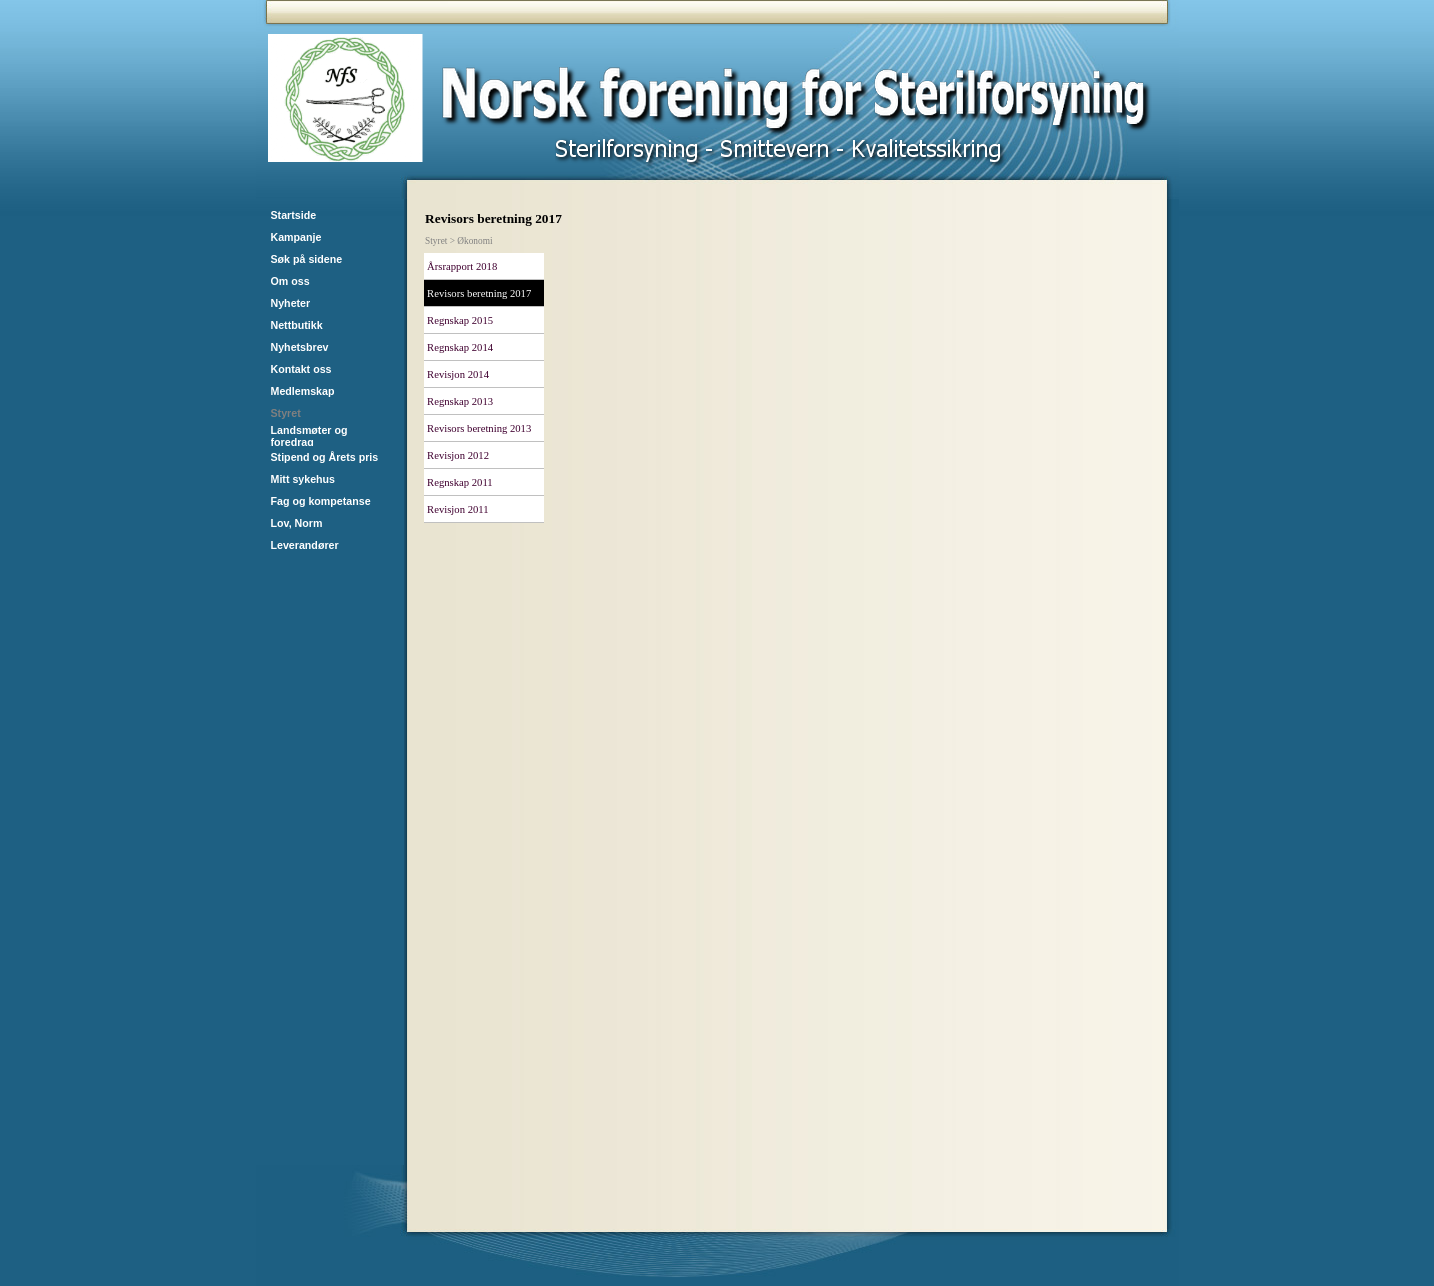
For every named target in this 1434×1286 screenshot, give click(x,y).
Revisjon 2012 (458, 455)
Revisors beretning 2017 (479, 293)
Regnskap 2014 (460, 347)
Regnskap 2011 (460, 482)
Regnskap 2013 (460, 401)
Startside (294, 215)
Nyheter (291, 303)
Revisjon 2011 (457, 509)
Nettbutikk (297, 325)
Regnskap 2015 (460, 320)
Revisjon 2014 (458, 374)
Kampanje (296, 237)
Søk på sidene (307, 259)
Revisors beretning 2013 (479, 428)
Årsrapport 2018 (462, 266)
